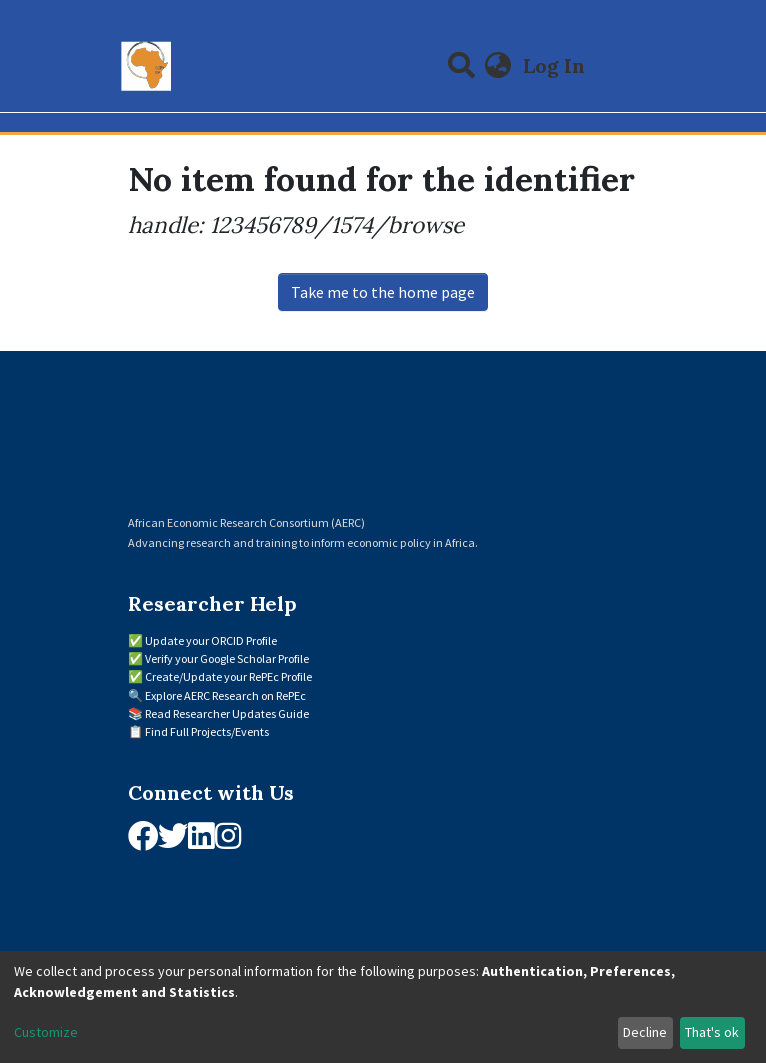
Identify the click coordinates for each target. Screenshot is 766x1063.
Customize (46, 1032)
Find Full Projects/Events (207, 731)
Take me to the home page (383, 292)
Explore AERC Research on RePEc (225, 695)
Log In (556, 65)
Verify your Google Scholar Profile (227, 658)
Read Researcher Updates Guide (227, 713)
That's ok (712, 1032)
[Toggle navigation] (625, 66)
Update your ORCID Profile (211, 640)
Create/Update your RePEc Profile (228, 676)
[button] (498, 66)
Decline (645, 1032)
